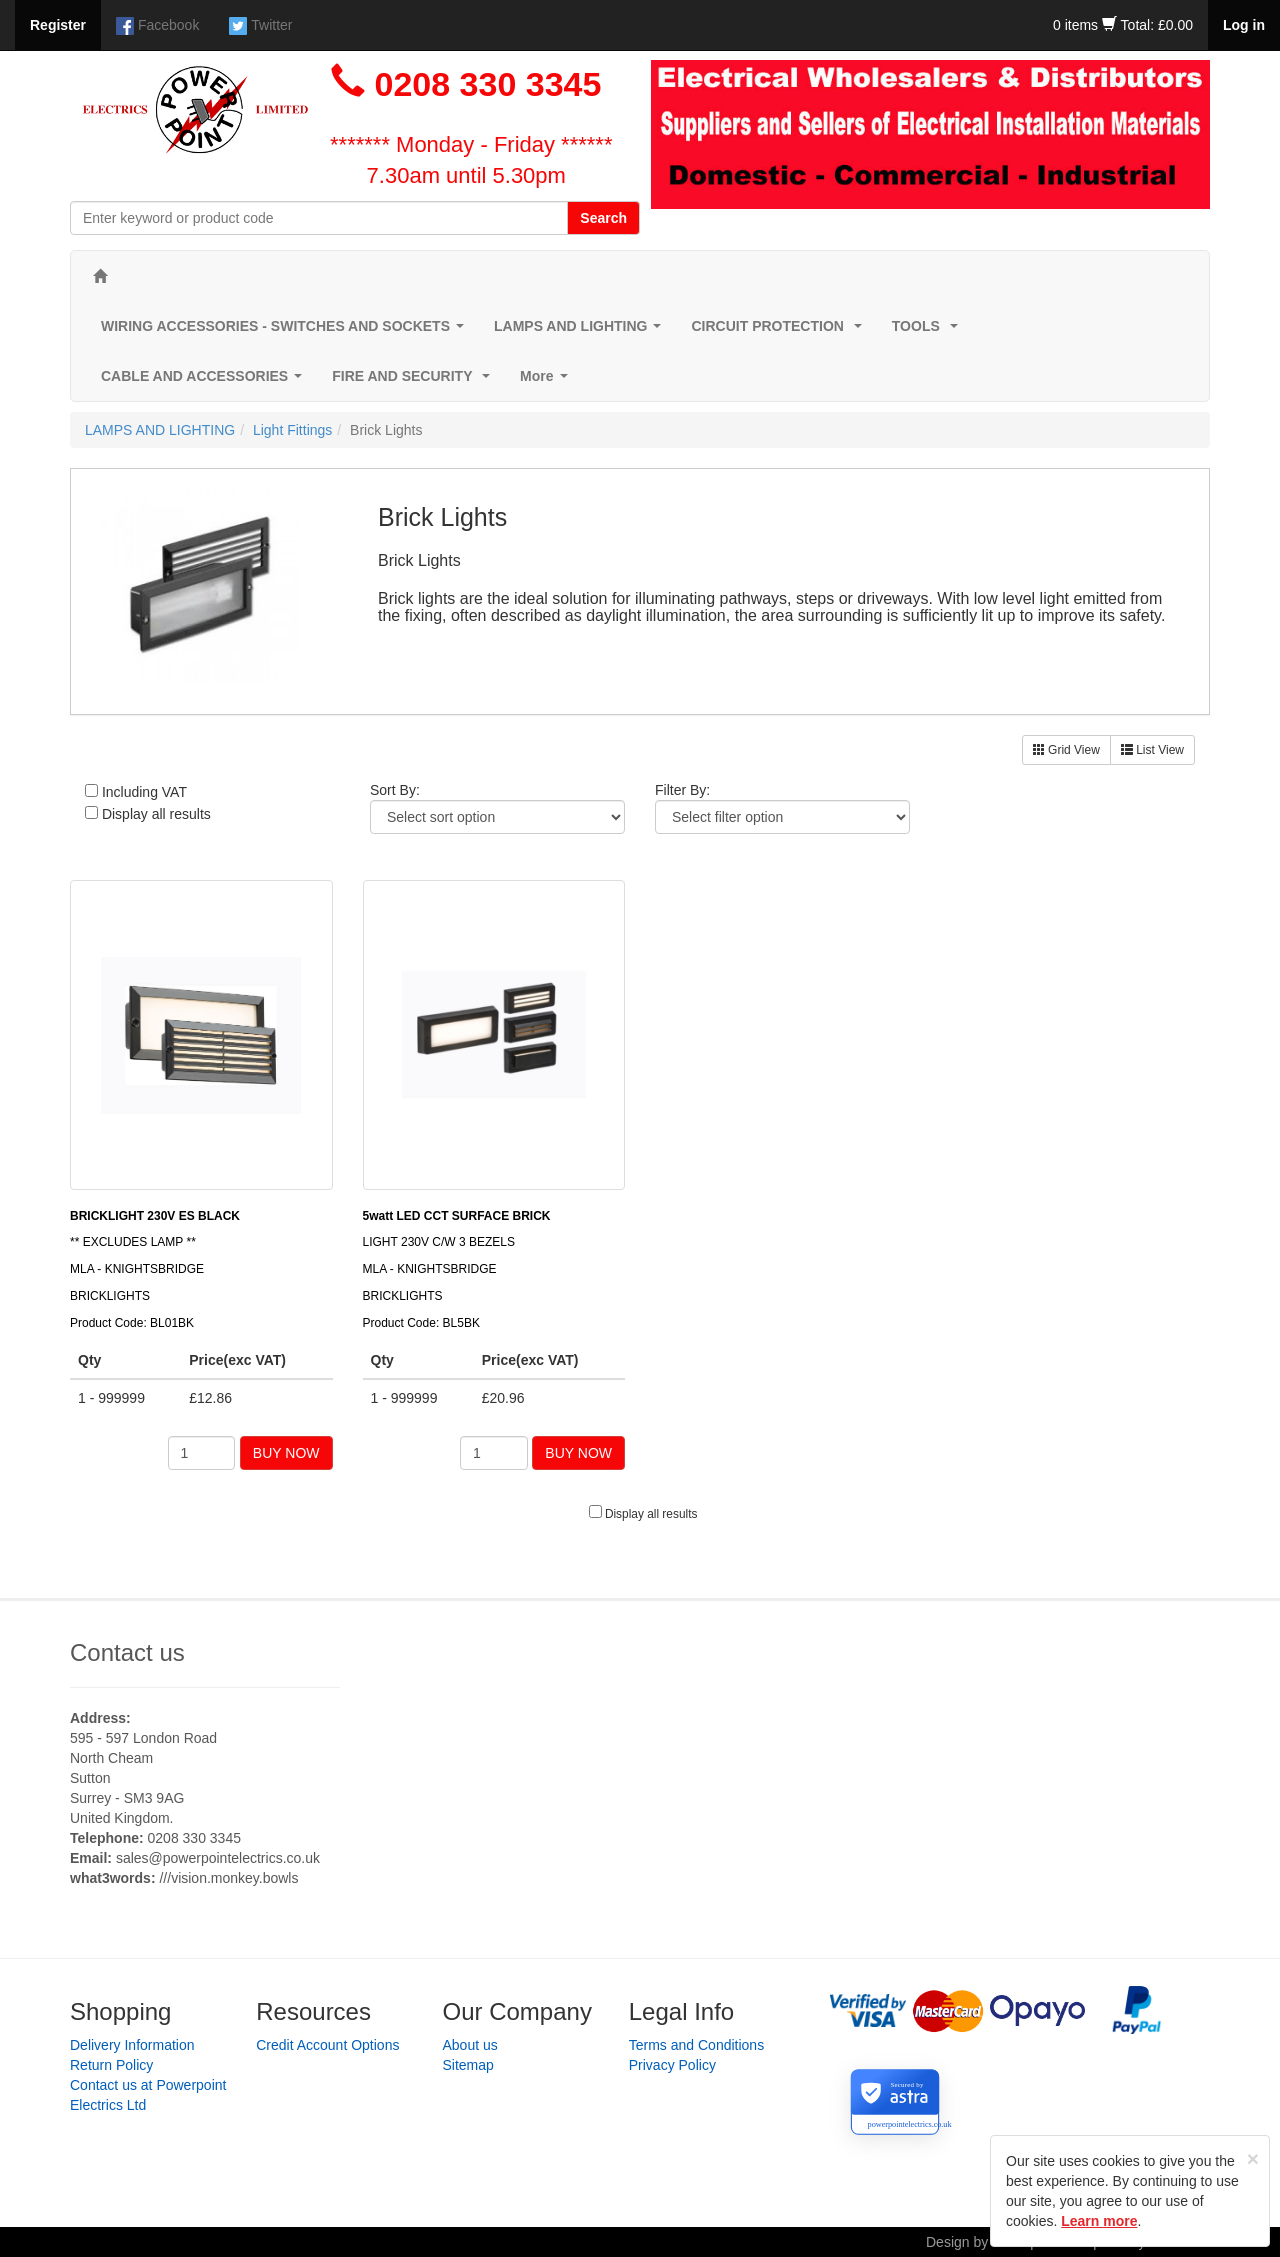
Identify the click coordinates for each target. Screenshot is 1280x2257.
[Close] (1253, 2158)
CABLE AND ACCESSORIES (205, 381)
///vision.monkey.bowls (228, 1878)
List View (1152, 750)
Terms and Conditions (696, 2045)
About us (470, 2045)
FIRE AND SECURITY (415, 381)
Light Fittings (292, 430)
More (547, 381)
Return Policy (111, 2065)
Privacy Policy (672, 2065)
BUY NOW (286, 1453)
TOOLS (929, 331)
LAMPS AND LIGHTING (581, 331)
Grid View (1066, 750)
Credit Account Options (327, 2045)
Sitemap (468, 2065)
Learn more (1099, 2221)
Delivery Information (132, 2045)
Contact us (127, 1652)
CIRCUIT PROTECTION (780, 331)
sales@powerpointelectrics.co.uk (218, 1858)
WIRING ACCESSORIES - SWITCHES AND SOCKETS (286, 331)
